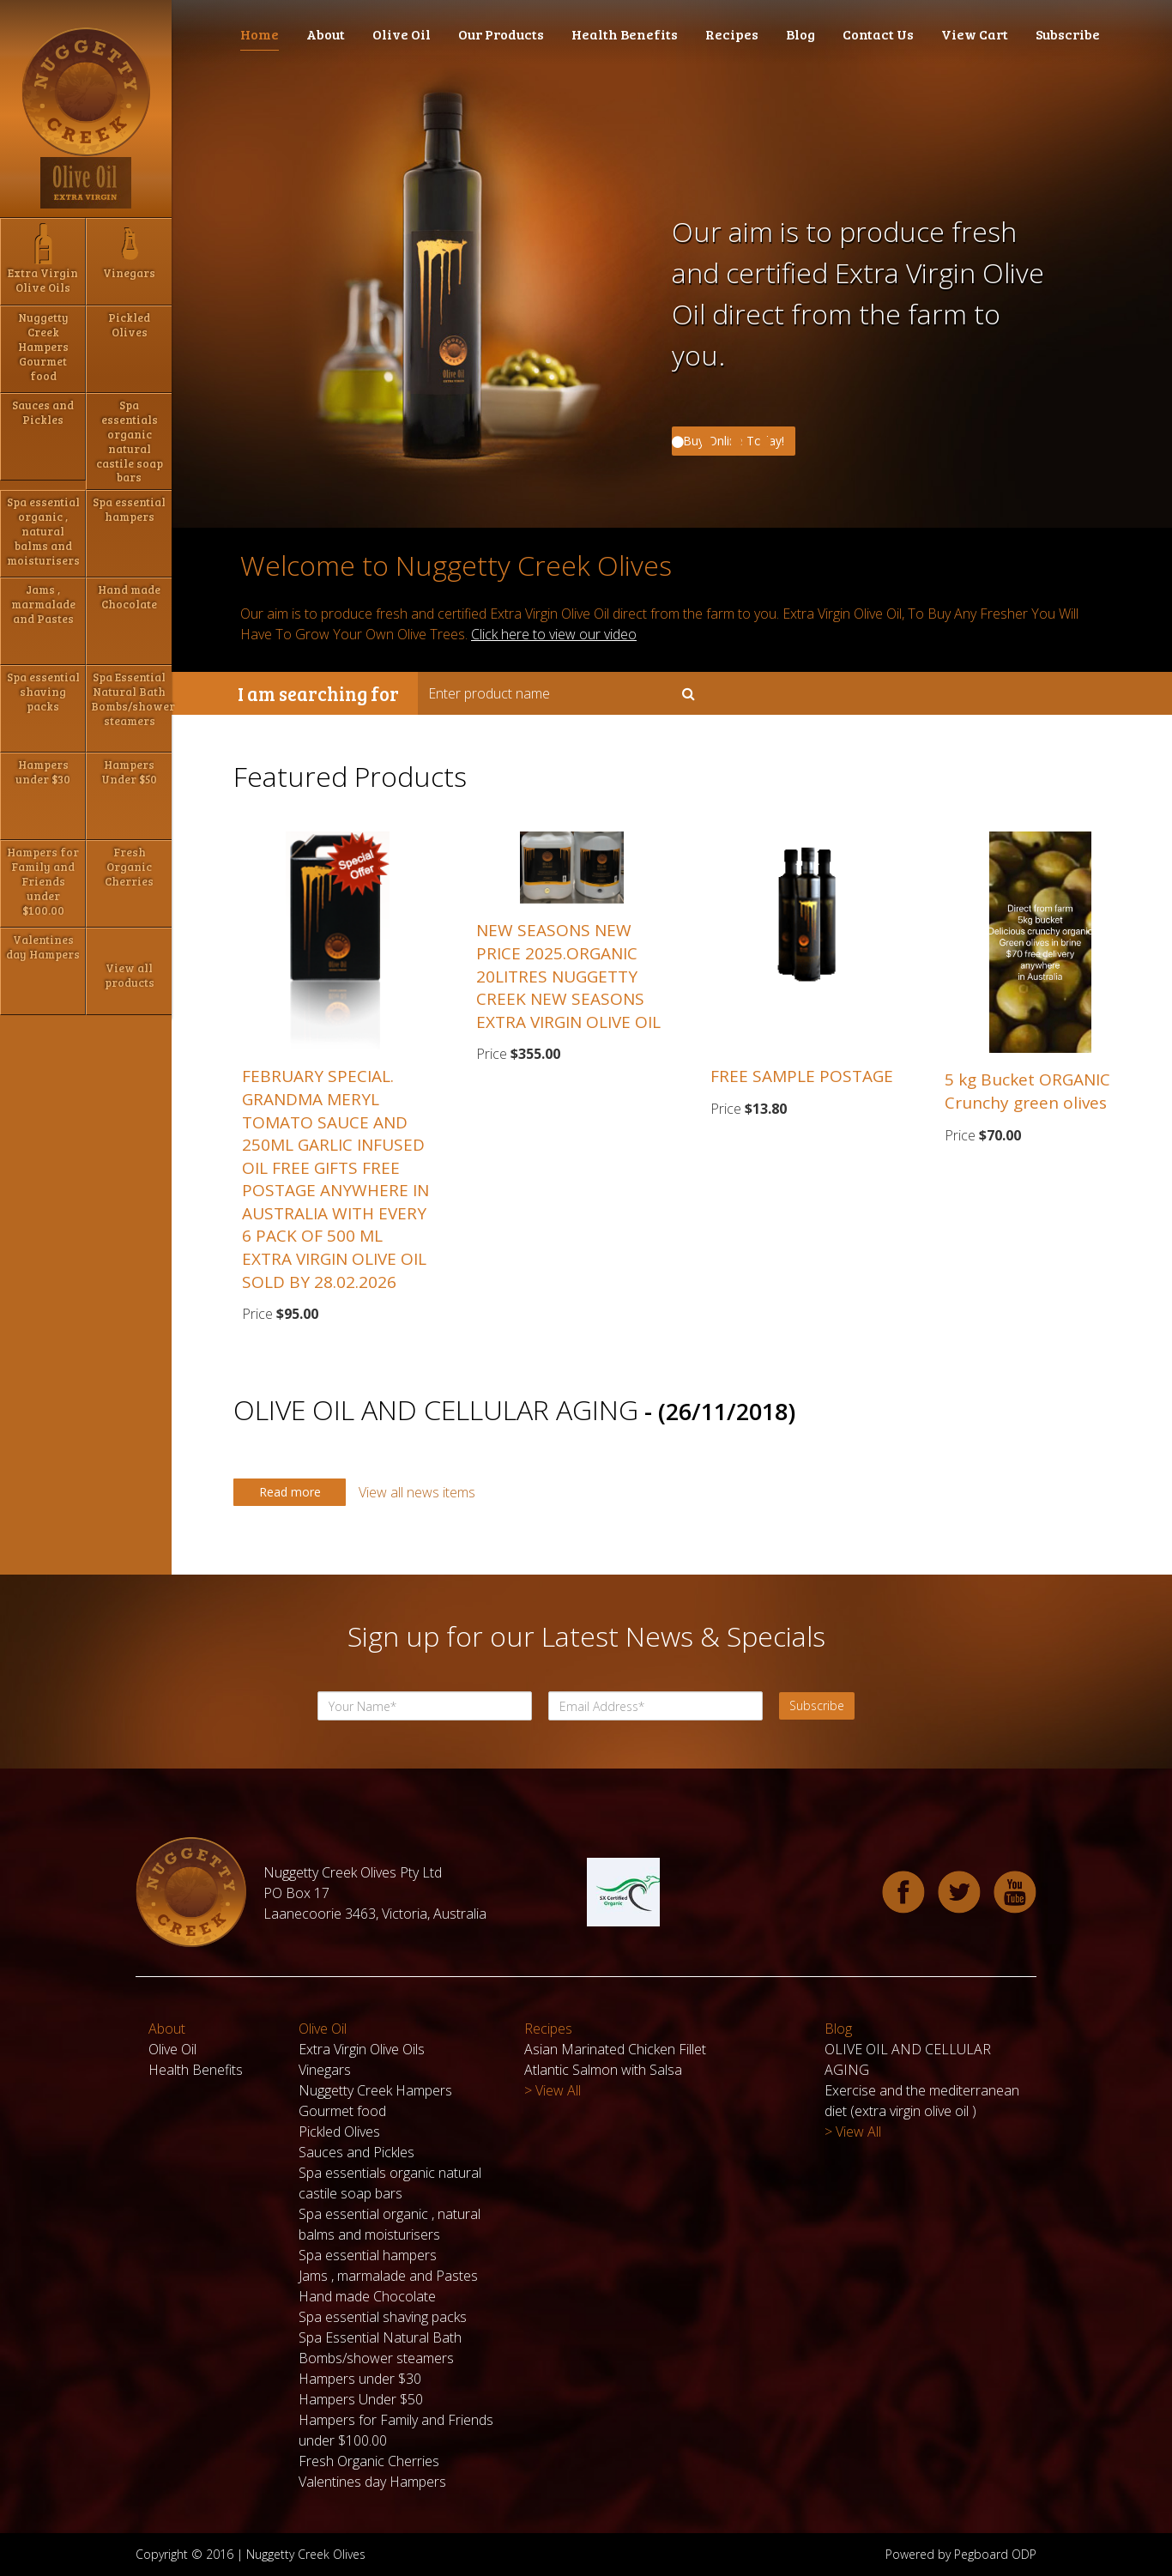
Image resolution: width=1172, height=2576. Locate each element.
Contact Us (878, 34)
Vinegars (325, 2069)
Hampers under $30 (360, 2378)
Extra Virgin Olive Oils (362, 2049)
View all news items (417, 1492)
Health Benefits (624, 34)
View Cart (974, 34)
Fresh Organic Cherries (369, 2461)
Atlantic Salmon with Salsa (603, 2069)
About (325, 34)
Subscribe (1068, 34)
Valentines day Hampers (372, 2481)
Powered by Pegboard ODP (960, 2554)
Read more (290, 1492)
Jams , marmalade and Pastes (388, 2275)
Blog (800, 34)
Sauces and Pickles (356, 2152)
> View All (552, 2090)
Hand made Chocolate (367, 2296)
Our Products (501, 34)
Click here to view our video (554, 634)
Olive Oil (401, 34)
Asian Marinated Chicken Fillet (615, 2049)
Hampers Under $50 (361, 2399)
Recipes (731, 34)
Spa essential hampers (368, 2255)
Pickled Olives (339, 2131)
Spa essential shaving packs (383, 2316)
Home (259, 34)
